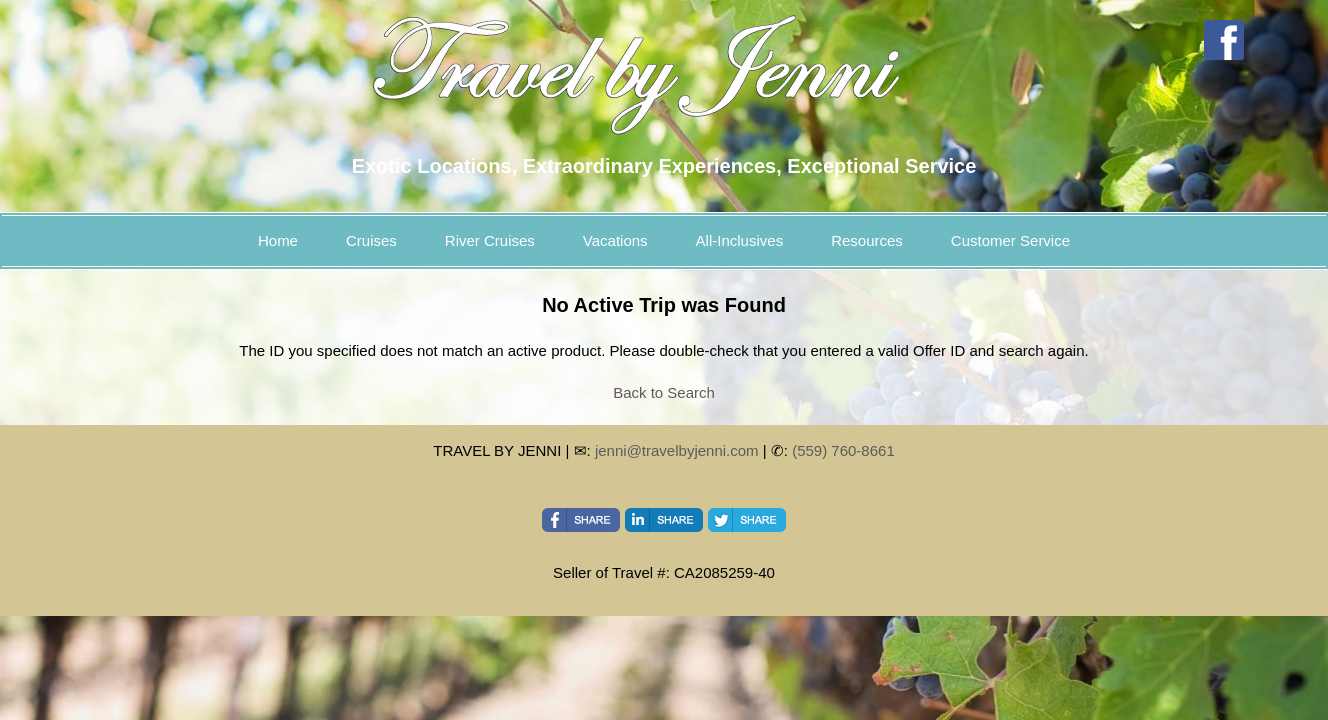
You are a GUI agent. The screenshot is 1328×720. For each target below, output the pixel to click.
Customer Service (1010, 240)
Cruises (371, 240)
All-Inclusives (740, 240)
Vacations (615, 240)
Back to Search (664, 392)
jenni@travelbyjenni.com (677, 450)
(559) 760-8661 (843, 450)
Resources (867, 240)
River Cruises (490, 240)
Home (278, 240)
